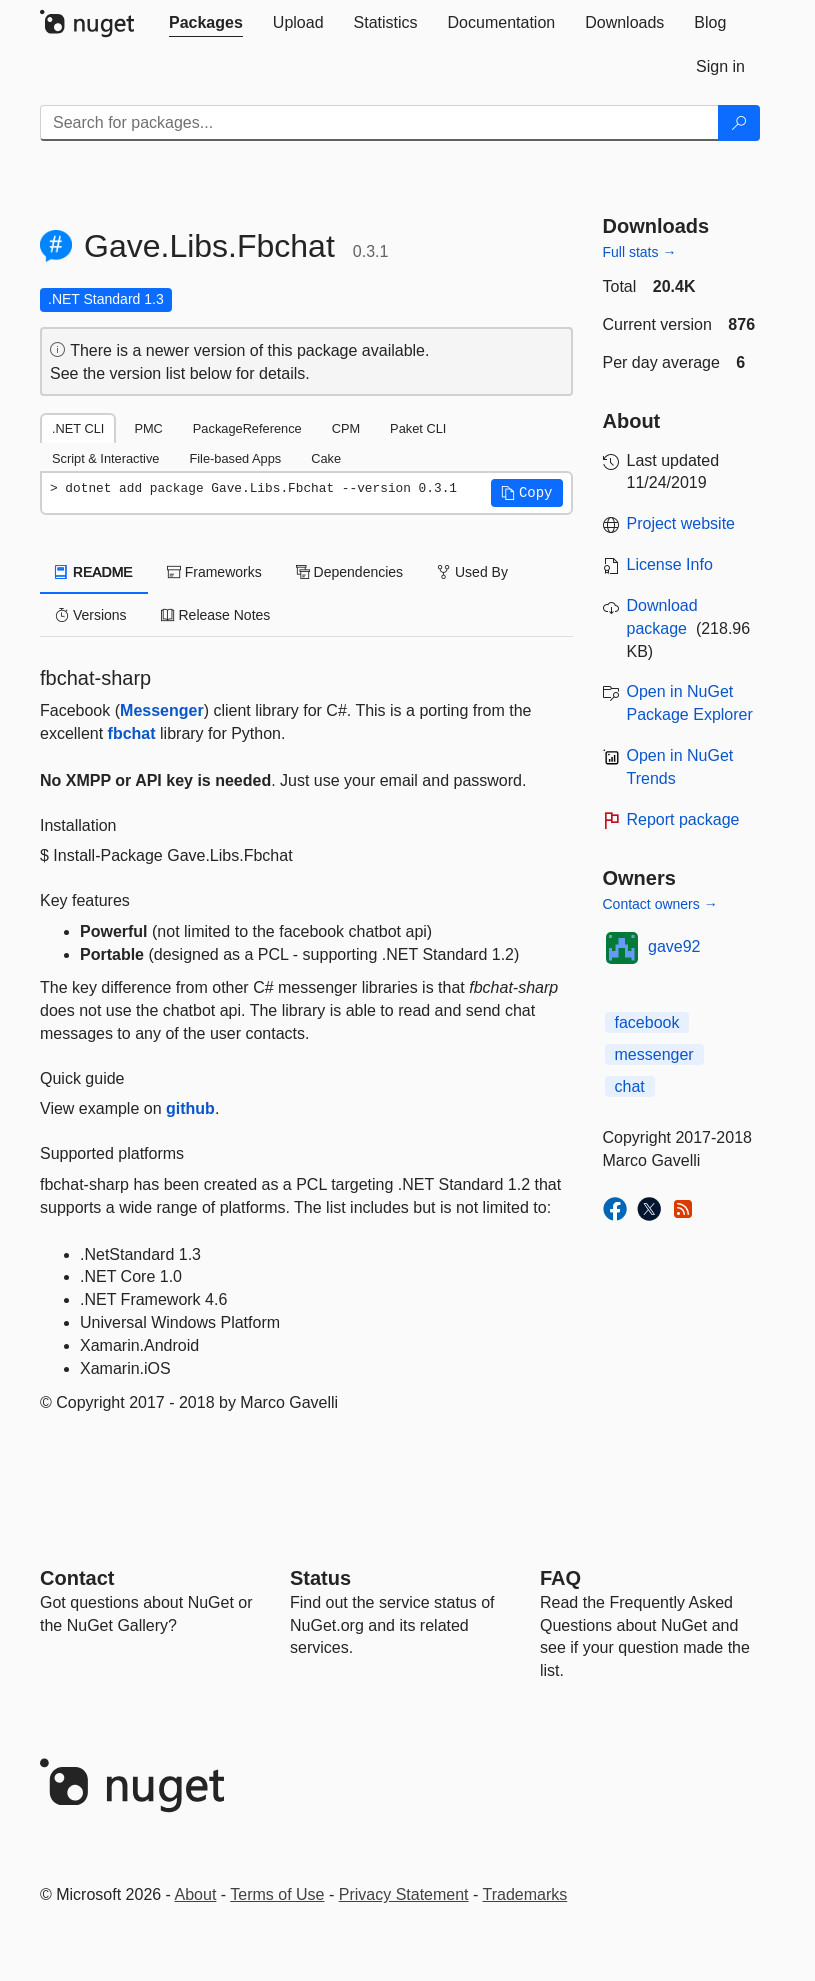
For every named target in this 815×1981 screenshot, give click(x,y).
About (196, 1894)
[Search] (739, 123)
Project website (681, 523)
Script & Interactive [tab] (105, 458)
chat (630, 1086)
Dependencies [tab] (349, 572)
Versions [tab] (91, 615)
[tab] (206, 23)
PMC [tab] (148, 428)
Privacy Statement (404, 1894)
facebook (647, 1022)
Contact (77, 1578)
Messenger (162, 710)
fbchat (132, 733)
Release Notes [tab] (216, 615)
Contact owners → (660, 904)
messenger (654, 1054)
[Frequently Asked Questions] (560, 1578)
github (190, 1108)
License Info (670, 564)
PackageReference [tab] (247, 428)
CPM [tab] (346, 428)
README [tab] (94, 572)
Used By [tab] (472, 572)
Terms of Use (277, 1894)
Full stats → (640, 252)
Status (320, 1578)
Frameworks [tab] (214, 572)
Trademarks (525, 1894)
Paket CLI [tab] (418, 428)
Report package (683, 819)
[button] (527, 493)
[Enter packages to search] (379, 123)
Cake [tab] (326, 458)
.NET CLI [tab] (78, 428)
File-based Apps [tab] (235, 458)
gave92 (674, 946)
